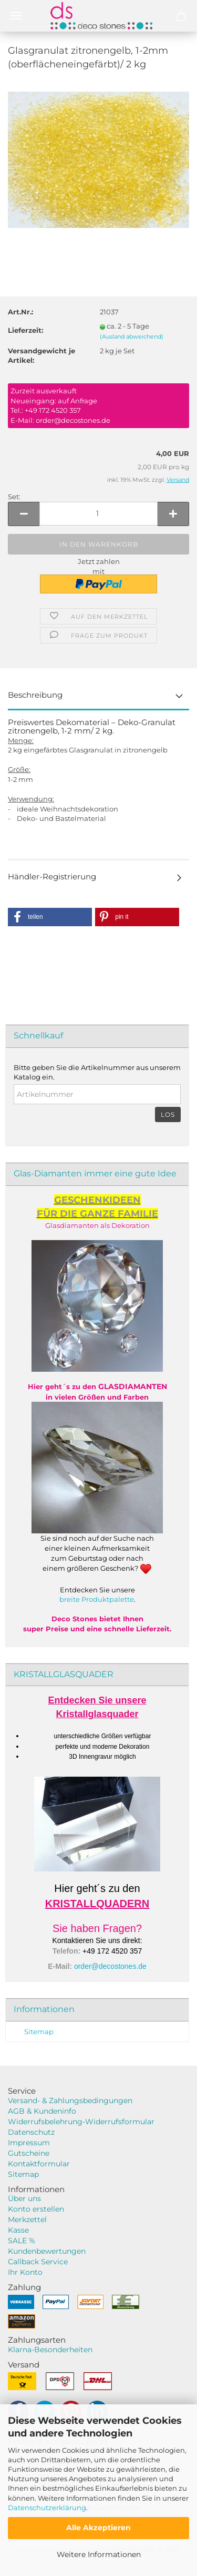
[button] (50, 917)
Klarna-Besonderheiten (50, 2349)
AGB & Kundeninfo (42, 2111)
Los (168, 1114)
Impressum (29, 2142)
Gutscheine (28, 2153)
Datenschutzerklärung (47, 2507)
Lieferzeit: (25, 330)
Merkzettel (27, 2219)
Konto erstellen (36, 2209)
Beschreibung (35, 695)
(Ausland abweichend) (131, 336)
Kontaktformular (39, 2163)
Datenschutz (31, 2132)
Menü (16, 15)
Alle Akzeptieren (98, 2527)
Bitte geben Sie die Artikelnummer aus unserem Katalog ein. (97, 1072)
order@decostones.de (110, 1966)
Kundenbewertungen (47, 2251)
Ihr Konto (25, 2272)
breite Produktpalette (96, 1599)
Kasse (18, 2230)
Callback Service (38, 2261)
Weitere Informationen (99, 2554)
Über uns (24, 2198)
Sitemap (39, 2031)
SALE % (21, 2240)
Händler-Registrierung (52, 876)
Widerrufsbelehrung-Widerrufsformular (81, 2121)
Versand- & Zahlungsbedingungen (70, 2100)
